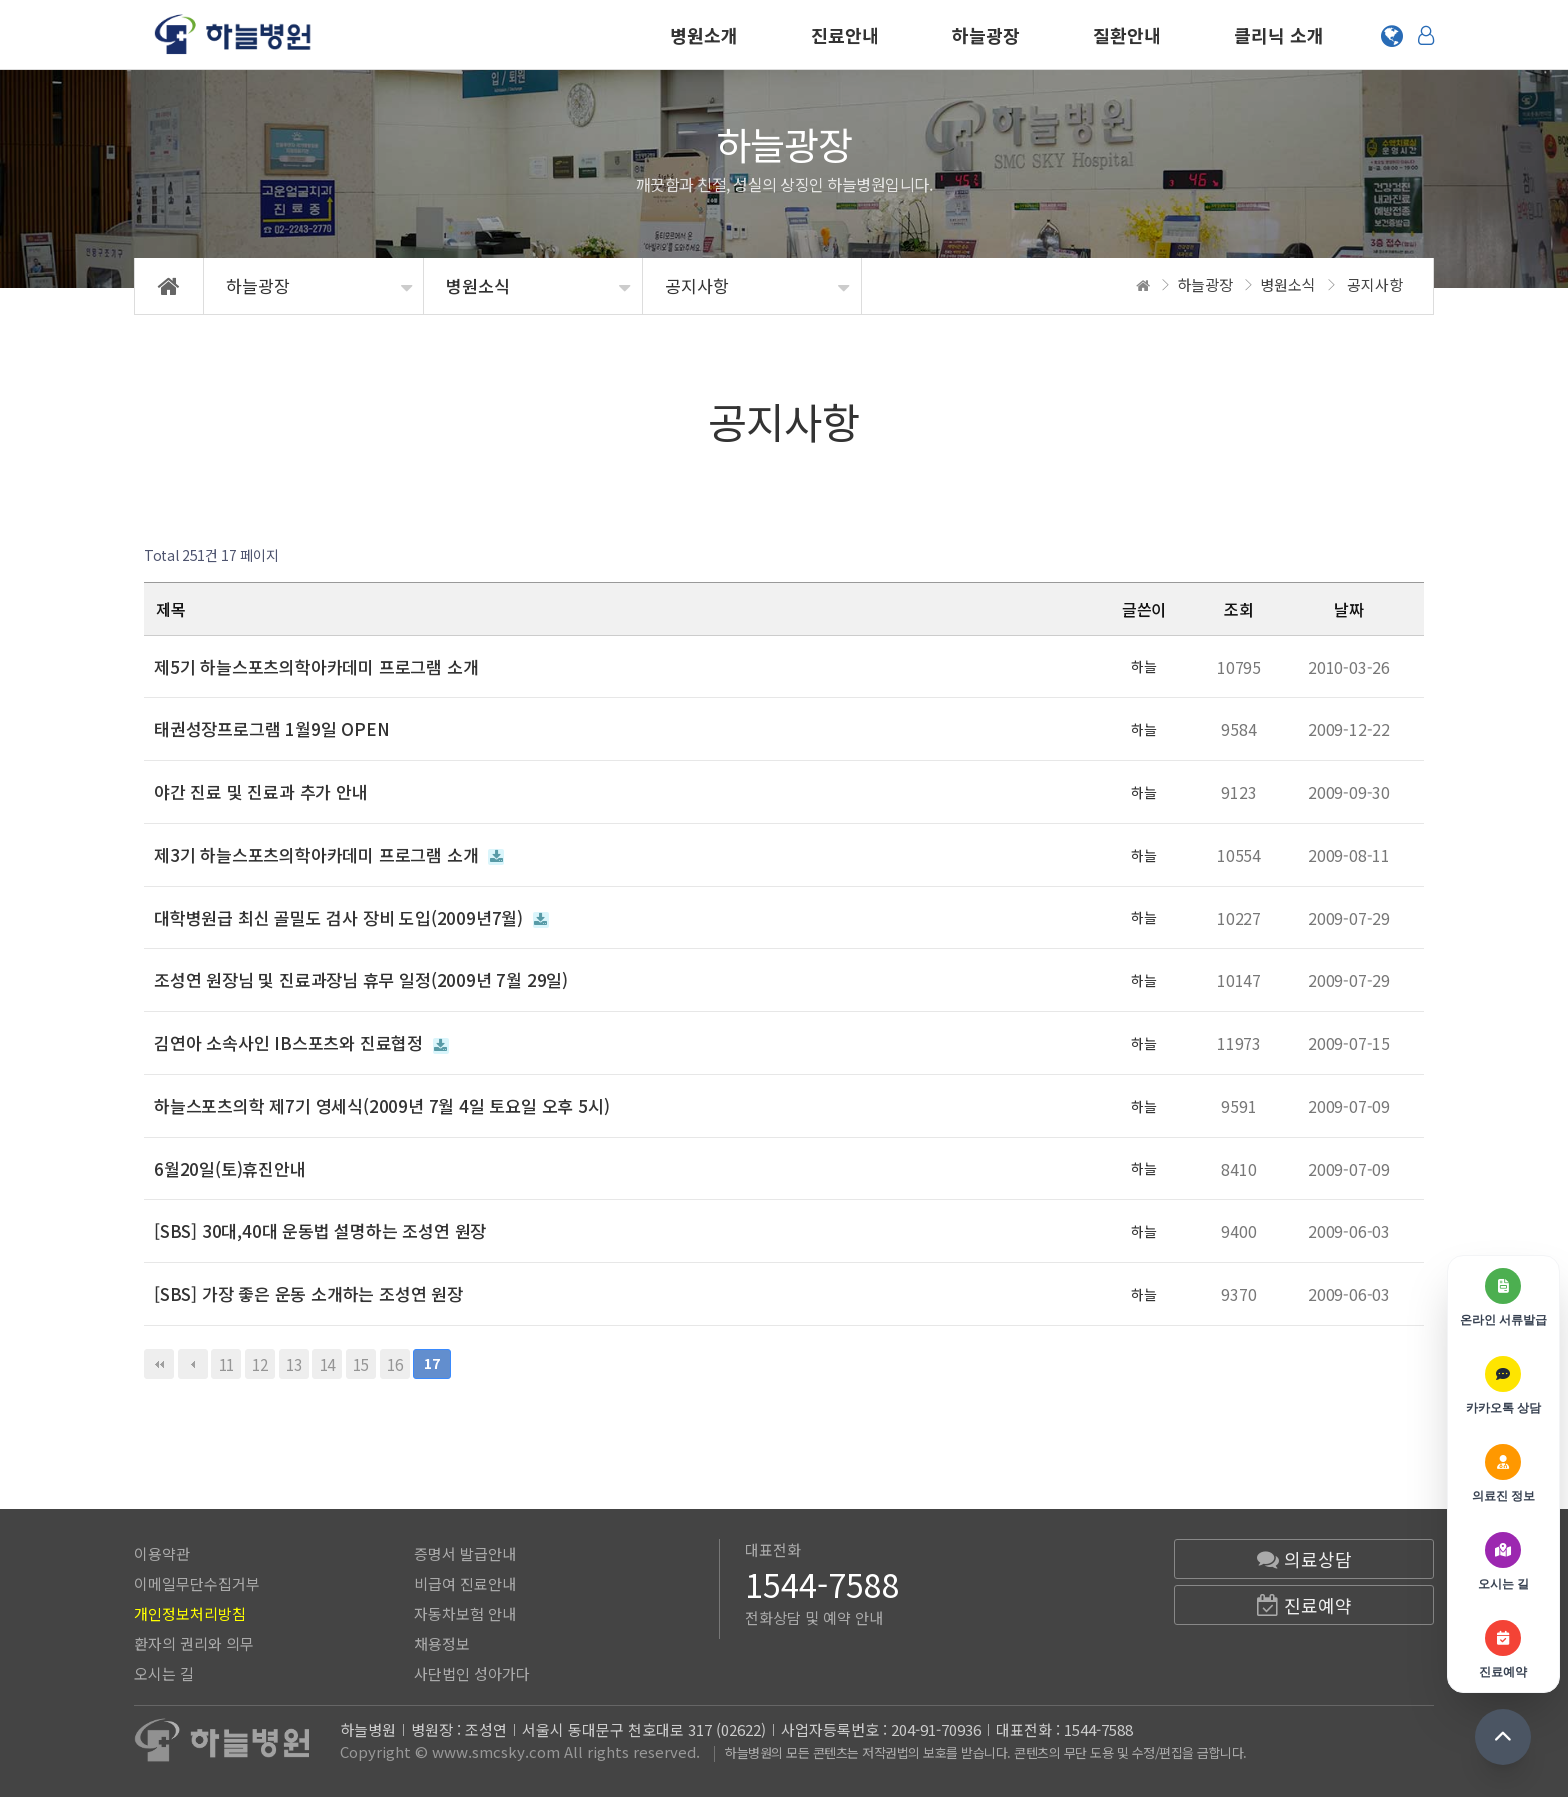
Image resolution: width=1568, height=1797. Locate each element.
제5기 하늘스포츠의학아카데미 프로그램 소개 (316, 666)
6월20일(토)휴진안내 (230, 1168)
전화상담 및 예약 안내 (814, 1617)
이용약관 (162, 1553)
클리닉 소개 (1279, 35)
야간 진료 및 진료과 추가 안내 (261, 791)
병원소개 (704, 35)
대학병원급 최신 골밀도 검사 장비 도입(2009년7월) (351, 917)
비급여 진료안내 (465, 1583)
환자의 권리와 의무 (194, 1643)
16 (391, 1362)
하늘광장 (986, 35)
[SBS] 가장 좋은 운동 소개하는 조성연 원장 (308, 1293)
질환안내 (1127, 35)
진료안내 (845, 35)
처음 (159, 1364)
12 (256, 1362)
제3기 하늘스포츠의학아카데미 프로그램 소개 (329, 854)
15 (357, 1362)
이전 (193, 1364)
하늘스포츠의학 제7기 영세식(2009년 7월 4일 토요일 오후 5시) (381, 1105)
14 (323, 1362)
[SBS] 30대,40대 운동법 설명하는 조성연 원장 (320, 1230)
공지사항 (697, 285)
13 (290, 1362)
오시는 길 (164, 1673)
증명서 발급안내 (465, 1553)
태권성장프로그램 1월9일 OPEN (271, 728)
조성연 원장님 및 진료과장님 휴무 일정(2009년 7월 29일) (361, 979)
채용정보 (442, 1643)
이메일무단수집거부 (197, 1583)
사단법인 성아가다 (472, 1673)
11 (222, 1362)
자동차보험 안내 (465, 1613)
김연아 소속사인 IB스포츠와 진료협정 (301, 1042)
